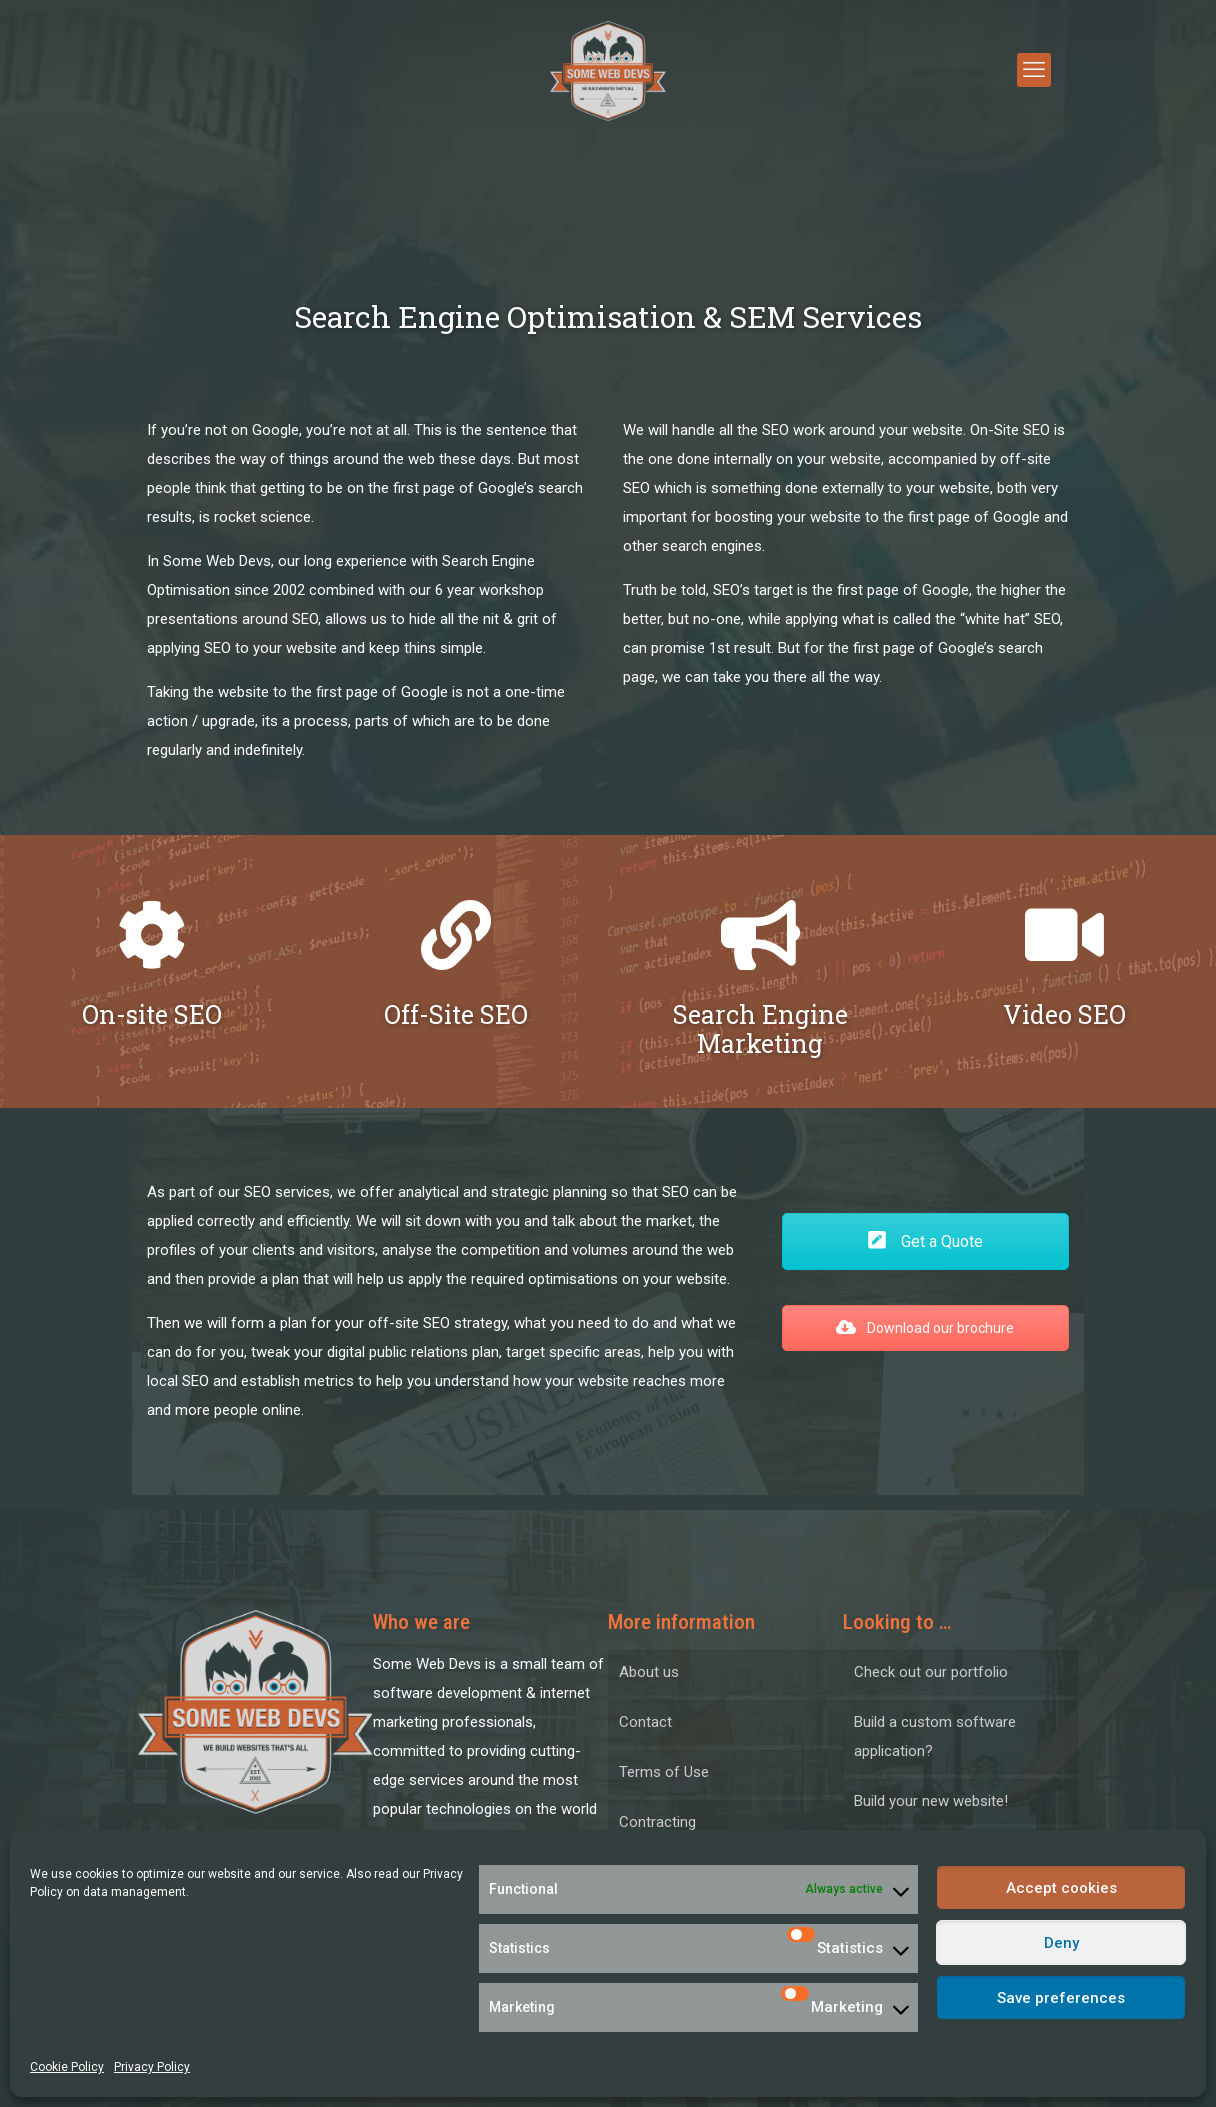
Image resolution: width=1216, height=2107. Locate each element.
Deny (1061, 1943)
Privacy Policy (152, 2067)
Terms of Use (664, 1772)
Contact (645, 1722)
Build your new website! (931, 1801)
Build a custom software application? (935, 1736)
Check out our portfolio (931, 1672)
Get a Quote (925, 1241)
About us (649, 1672)
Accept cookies (1061, 1888)
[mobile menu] (1034, 70)
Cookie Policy (67, 2067)
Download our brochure (925, 1328)
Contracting (657, 1822)
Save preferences (1061, 1998)
